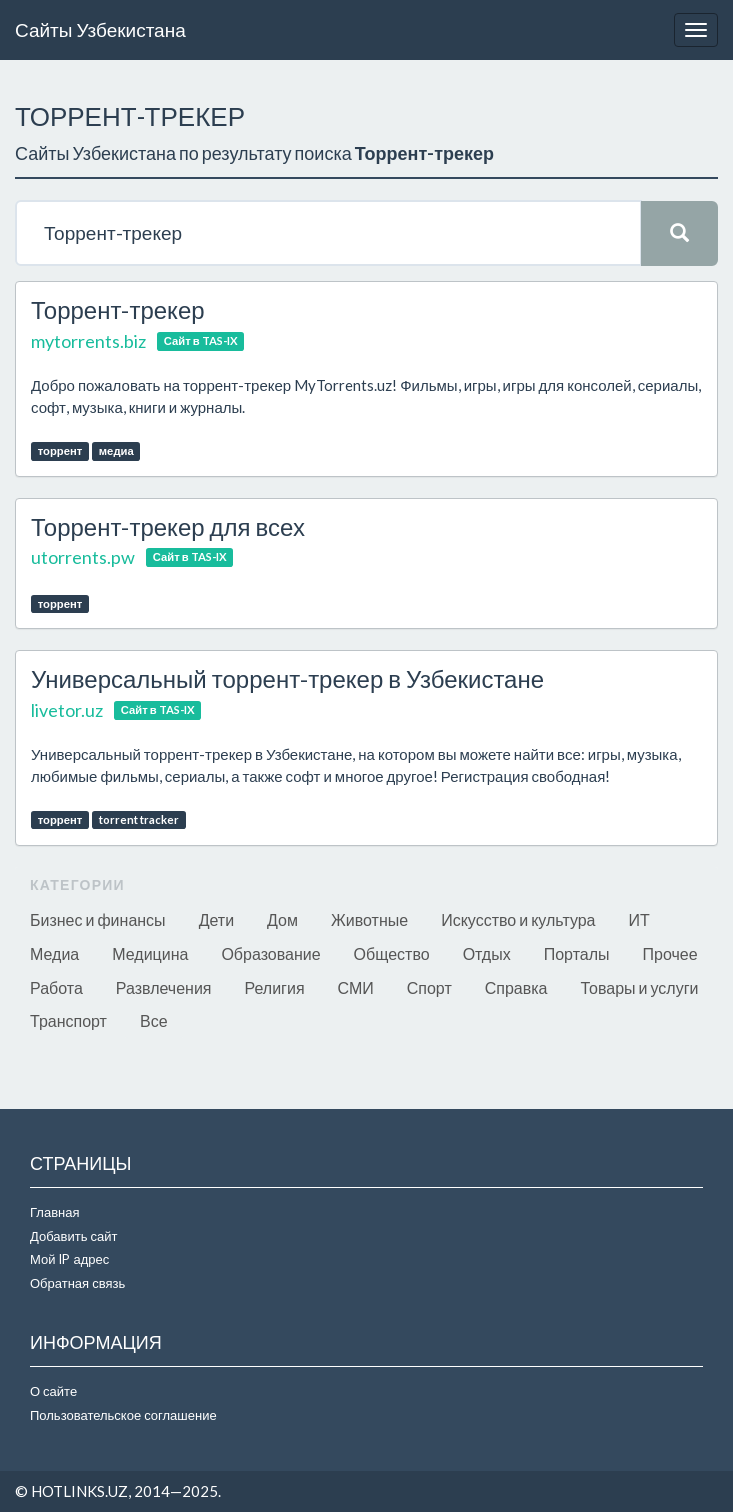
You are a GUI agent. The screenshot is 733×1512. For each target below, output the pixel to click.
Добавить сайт (73, 1236)
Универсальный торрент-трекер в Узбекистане (287, 678)
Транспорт (68, 1020)
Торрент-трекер (118, 309)
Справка (516, 987)
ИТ (639, 919)
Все (154, 1020)
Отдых (487, 953)
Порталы (577, 953)
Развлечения (164, 987)
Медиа (54, 953)
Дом (282, 919)
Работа (56, 987)
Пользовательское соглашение (123, 1415)
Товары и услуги (640, 987)
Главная (54, 1212)
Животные (369, 919)
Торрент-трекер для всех (168, 526)
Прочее (670, 953)
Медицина (150, 953)
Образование (270, 953)
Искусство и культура (518, 919)
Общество (392, 953)
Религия (275, 987)
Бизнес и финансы (98, 919)
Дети (216, 919)
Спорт (429, 987)
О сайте (53, 1391)
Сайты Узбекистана (100, 29)
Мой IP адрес (69, 1259)
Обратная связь (77, 1283)
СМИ (356, 987)
